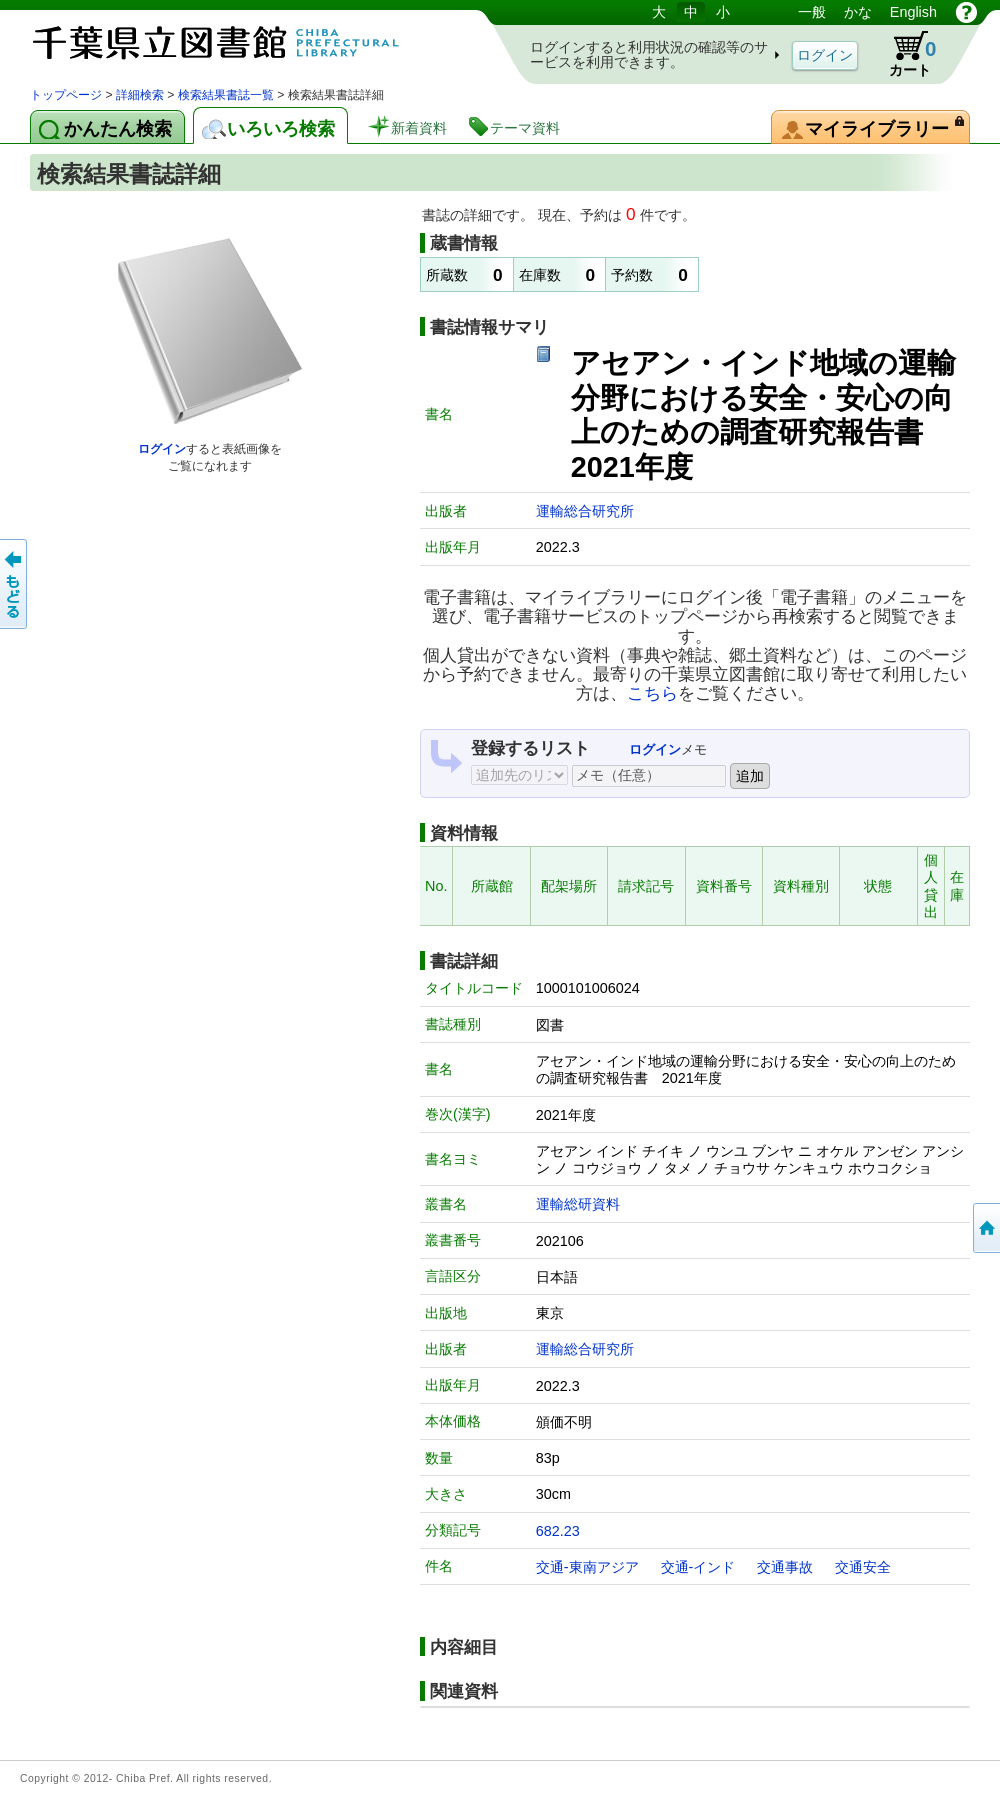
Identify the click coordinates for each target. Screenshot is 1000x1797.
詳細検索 (140, 95)
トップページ (66, 95)
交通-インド (698, 1567)
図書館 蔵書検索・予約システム (240, 42)
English (913, 12)
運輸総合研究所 (585, 511)
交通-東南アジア (587, 1567)
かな (858, 12)
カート (903, 54)
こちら (652, 693)
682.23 (558, 1531)
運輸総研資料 (578, 1204)
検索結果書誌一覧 (226, 95)
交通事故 (785, 1567)
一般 (812, 12)
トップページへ (985, 1228)
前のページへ (15, 584)
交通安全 (863, 1567)
